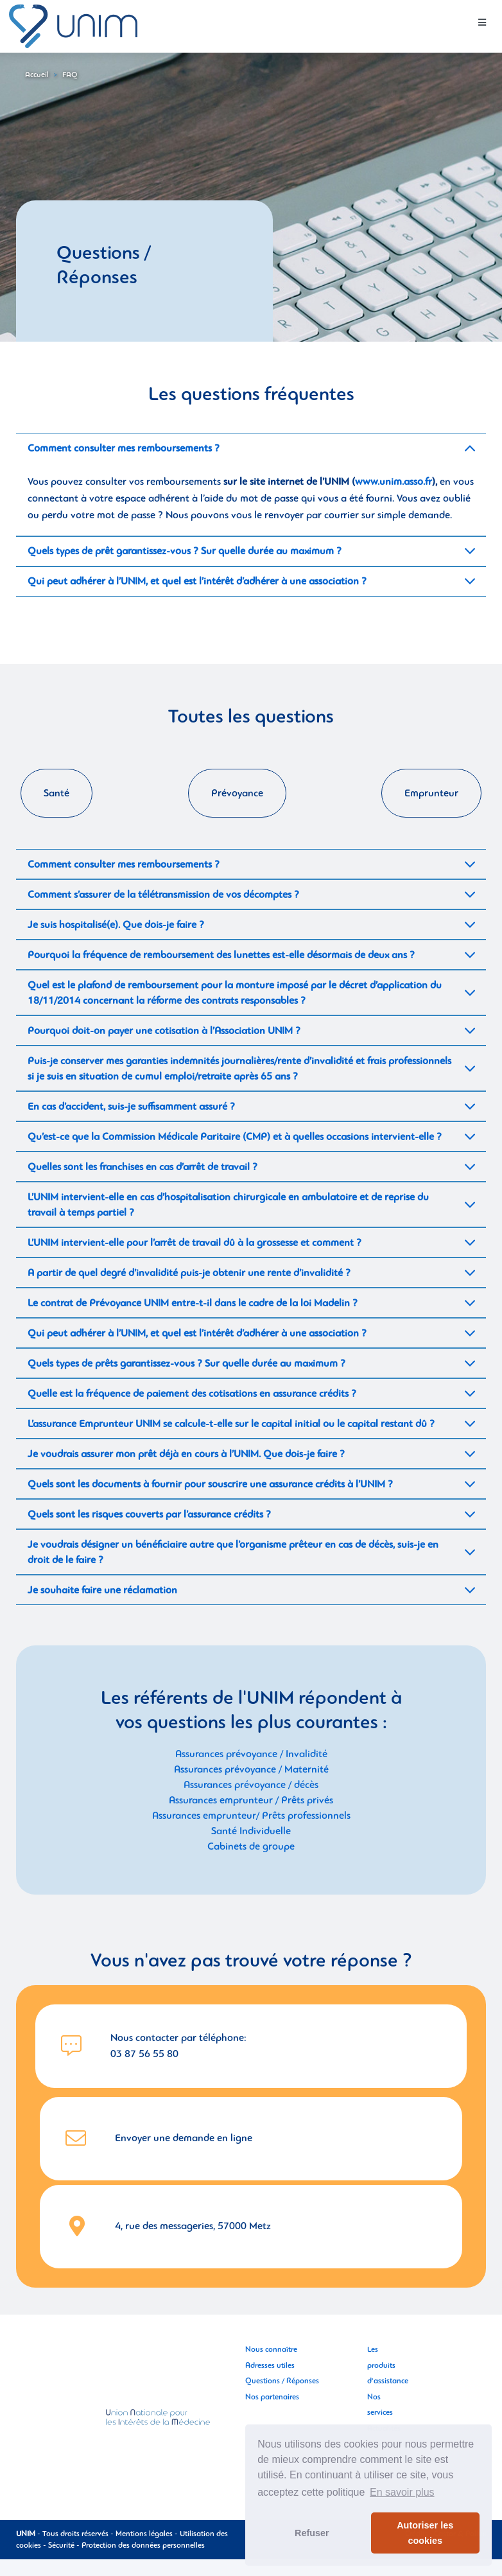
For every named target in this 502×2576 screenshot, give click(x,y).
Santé (56, 793)
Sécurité (61, 2545)
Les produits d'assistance (387, 2365)
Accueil (37, 74)
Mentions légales (144, 2533)
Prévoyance (237, 793)
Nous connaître (271, 2349)
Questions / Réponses (282, 2380)
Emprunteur (431, 793)
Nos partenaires (272, 2396)
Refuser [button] (312, 2533)
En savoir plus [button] (402, 2492)
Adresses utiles (270, 2365)
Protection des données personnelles (143, 2545)
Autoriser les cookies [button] (425, 2533)
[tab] (251, 448)
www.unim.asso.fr (393, 481)
